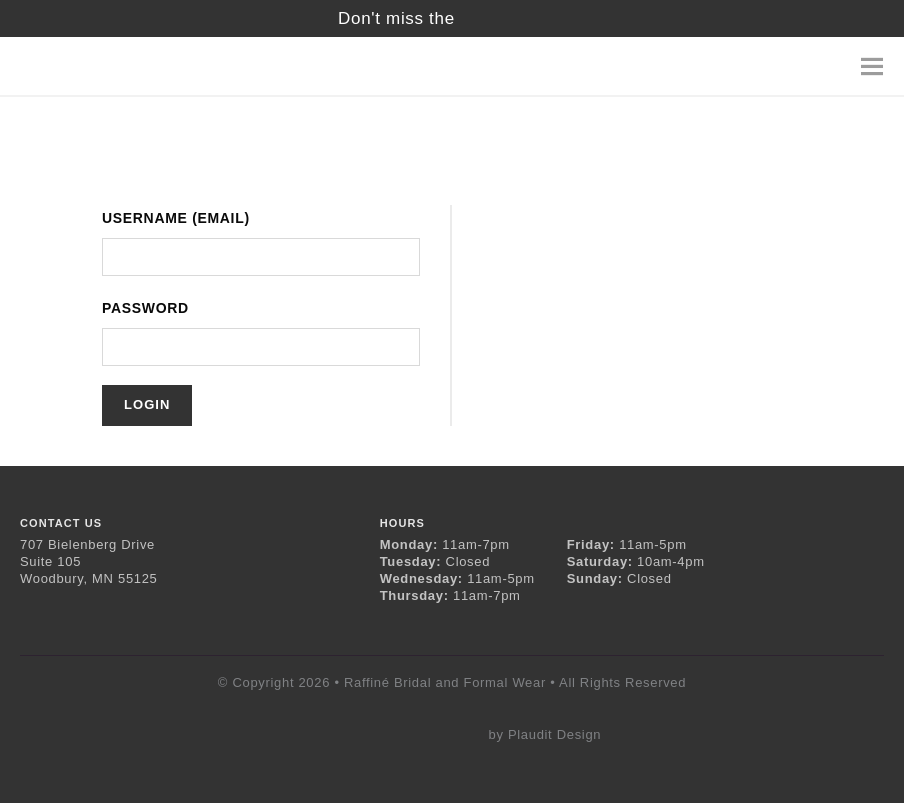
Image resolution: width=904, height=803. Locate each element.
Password (145, 308)
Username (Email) (176, 218)
